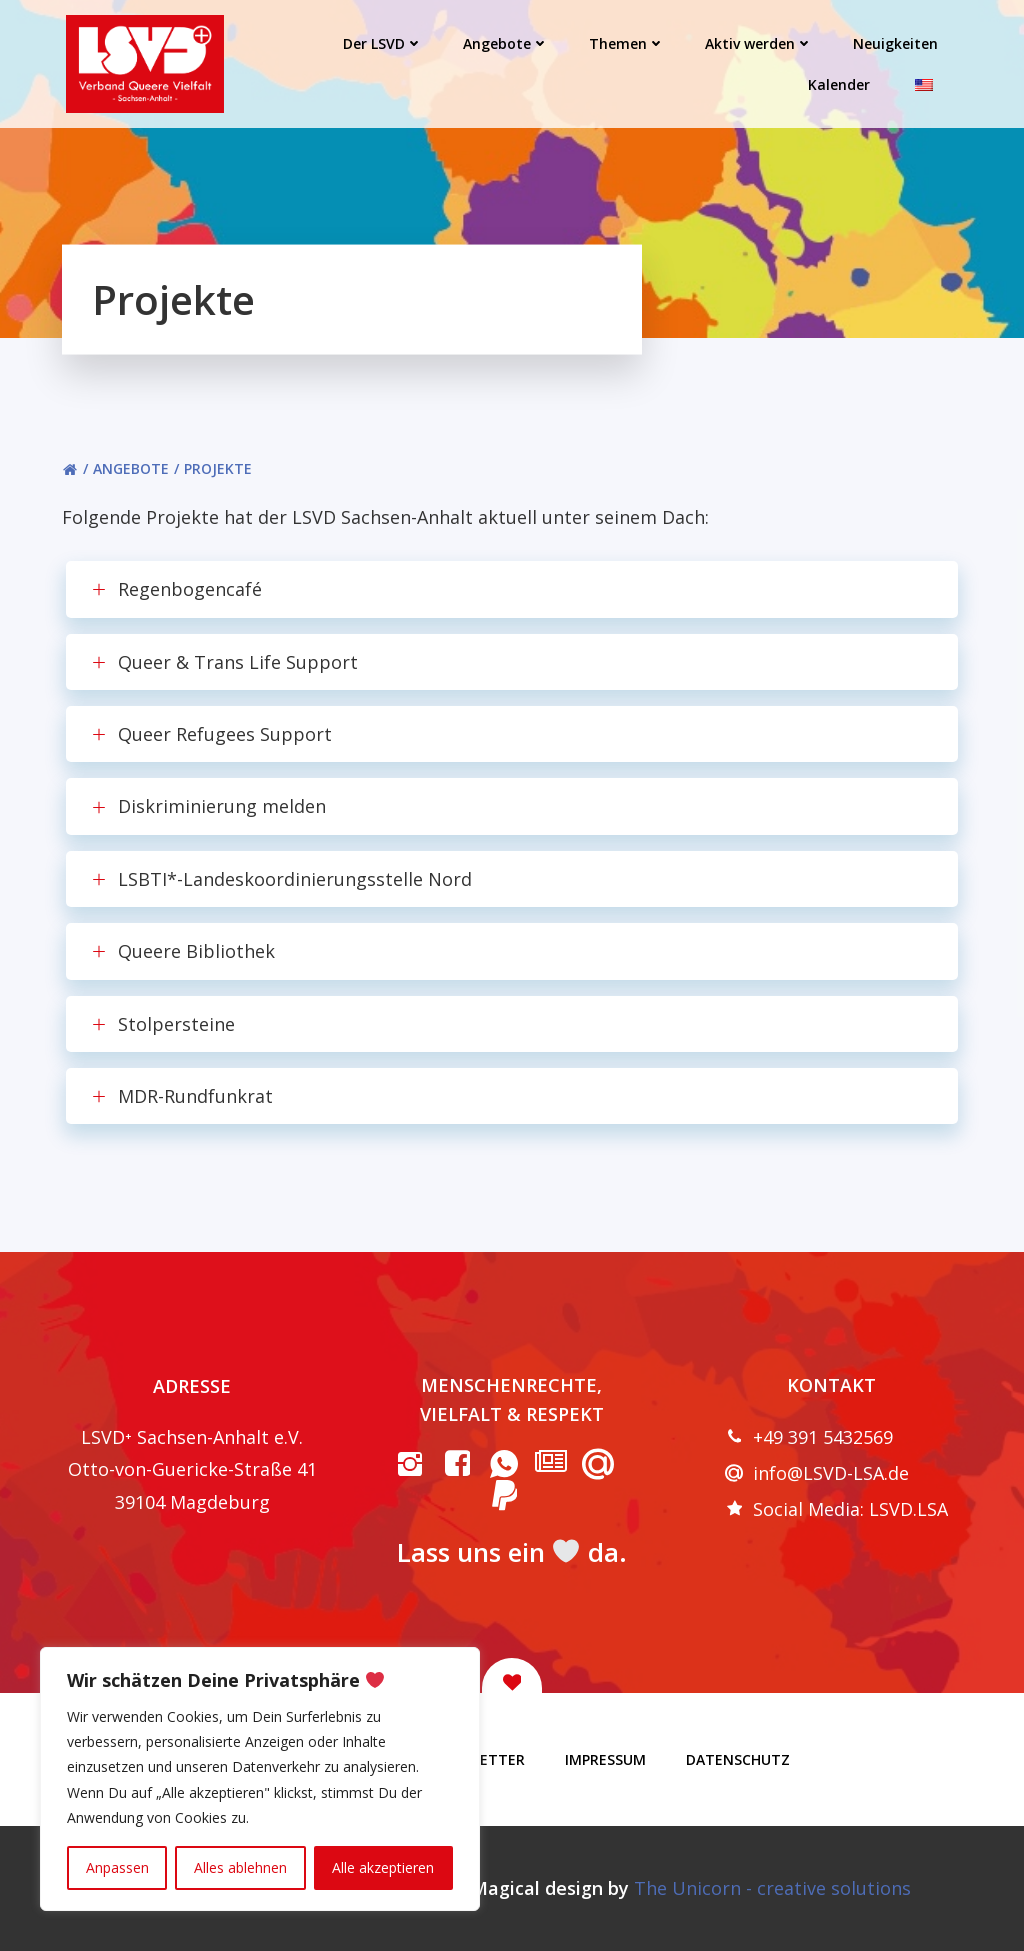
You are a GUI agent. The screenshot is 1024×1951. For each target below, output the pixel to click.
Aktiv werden (759, 43)
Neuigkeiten (895, 43)
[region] (260, 1779)
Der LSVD (383, 43)
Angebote (506, 43)
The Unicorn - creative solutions (772, 1888)
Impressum (605, 1759)
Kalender (839, 84)
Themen (627, 43)
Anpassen (117, 1867)
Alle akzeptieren (383, 1867)
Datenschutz (738, 1759)
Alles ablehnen (240, 1867)
